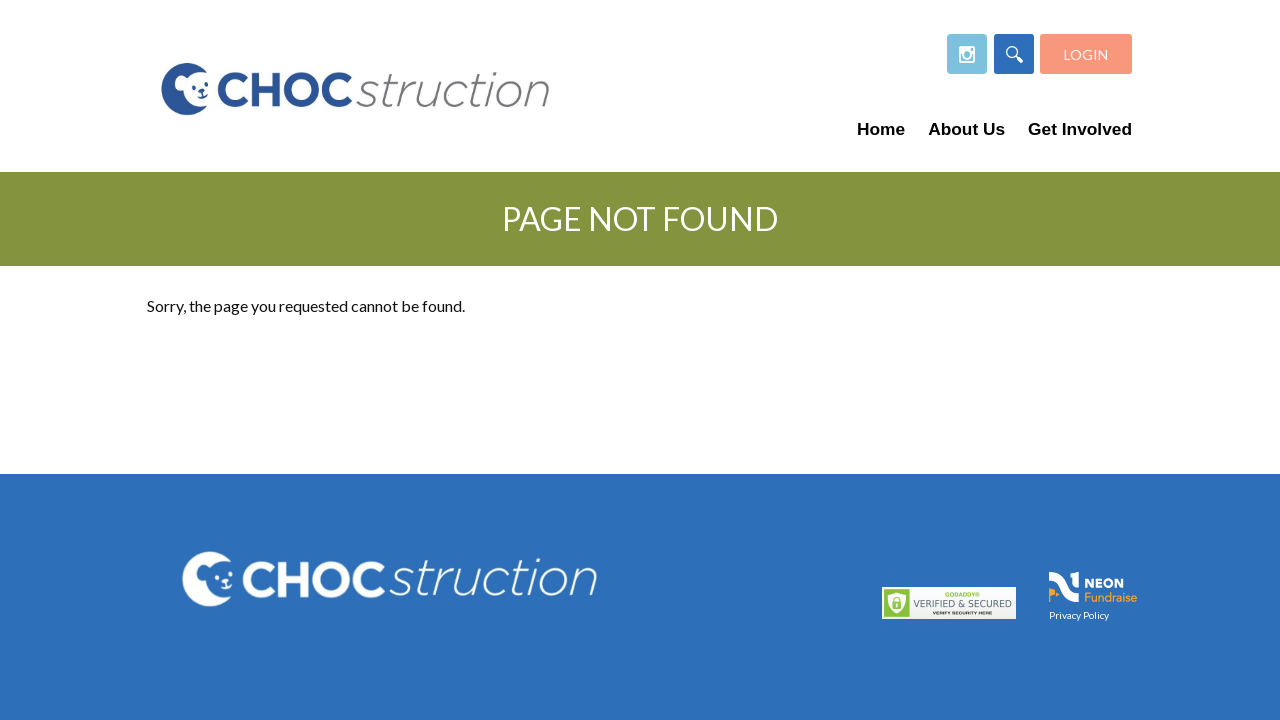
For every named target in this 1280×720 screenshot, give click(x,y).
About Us (966, 129)
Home (881, 129)
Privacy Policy (1079, 614)
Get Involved (1080, 129)
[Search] (1014, 54)
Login (1086, 54)
